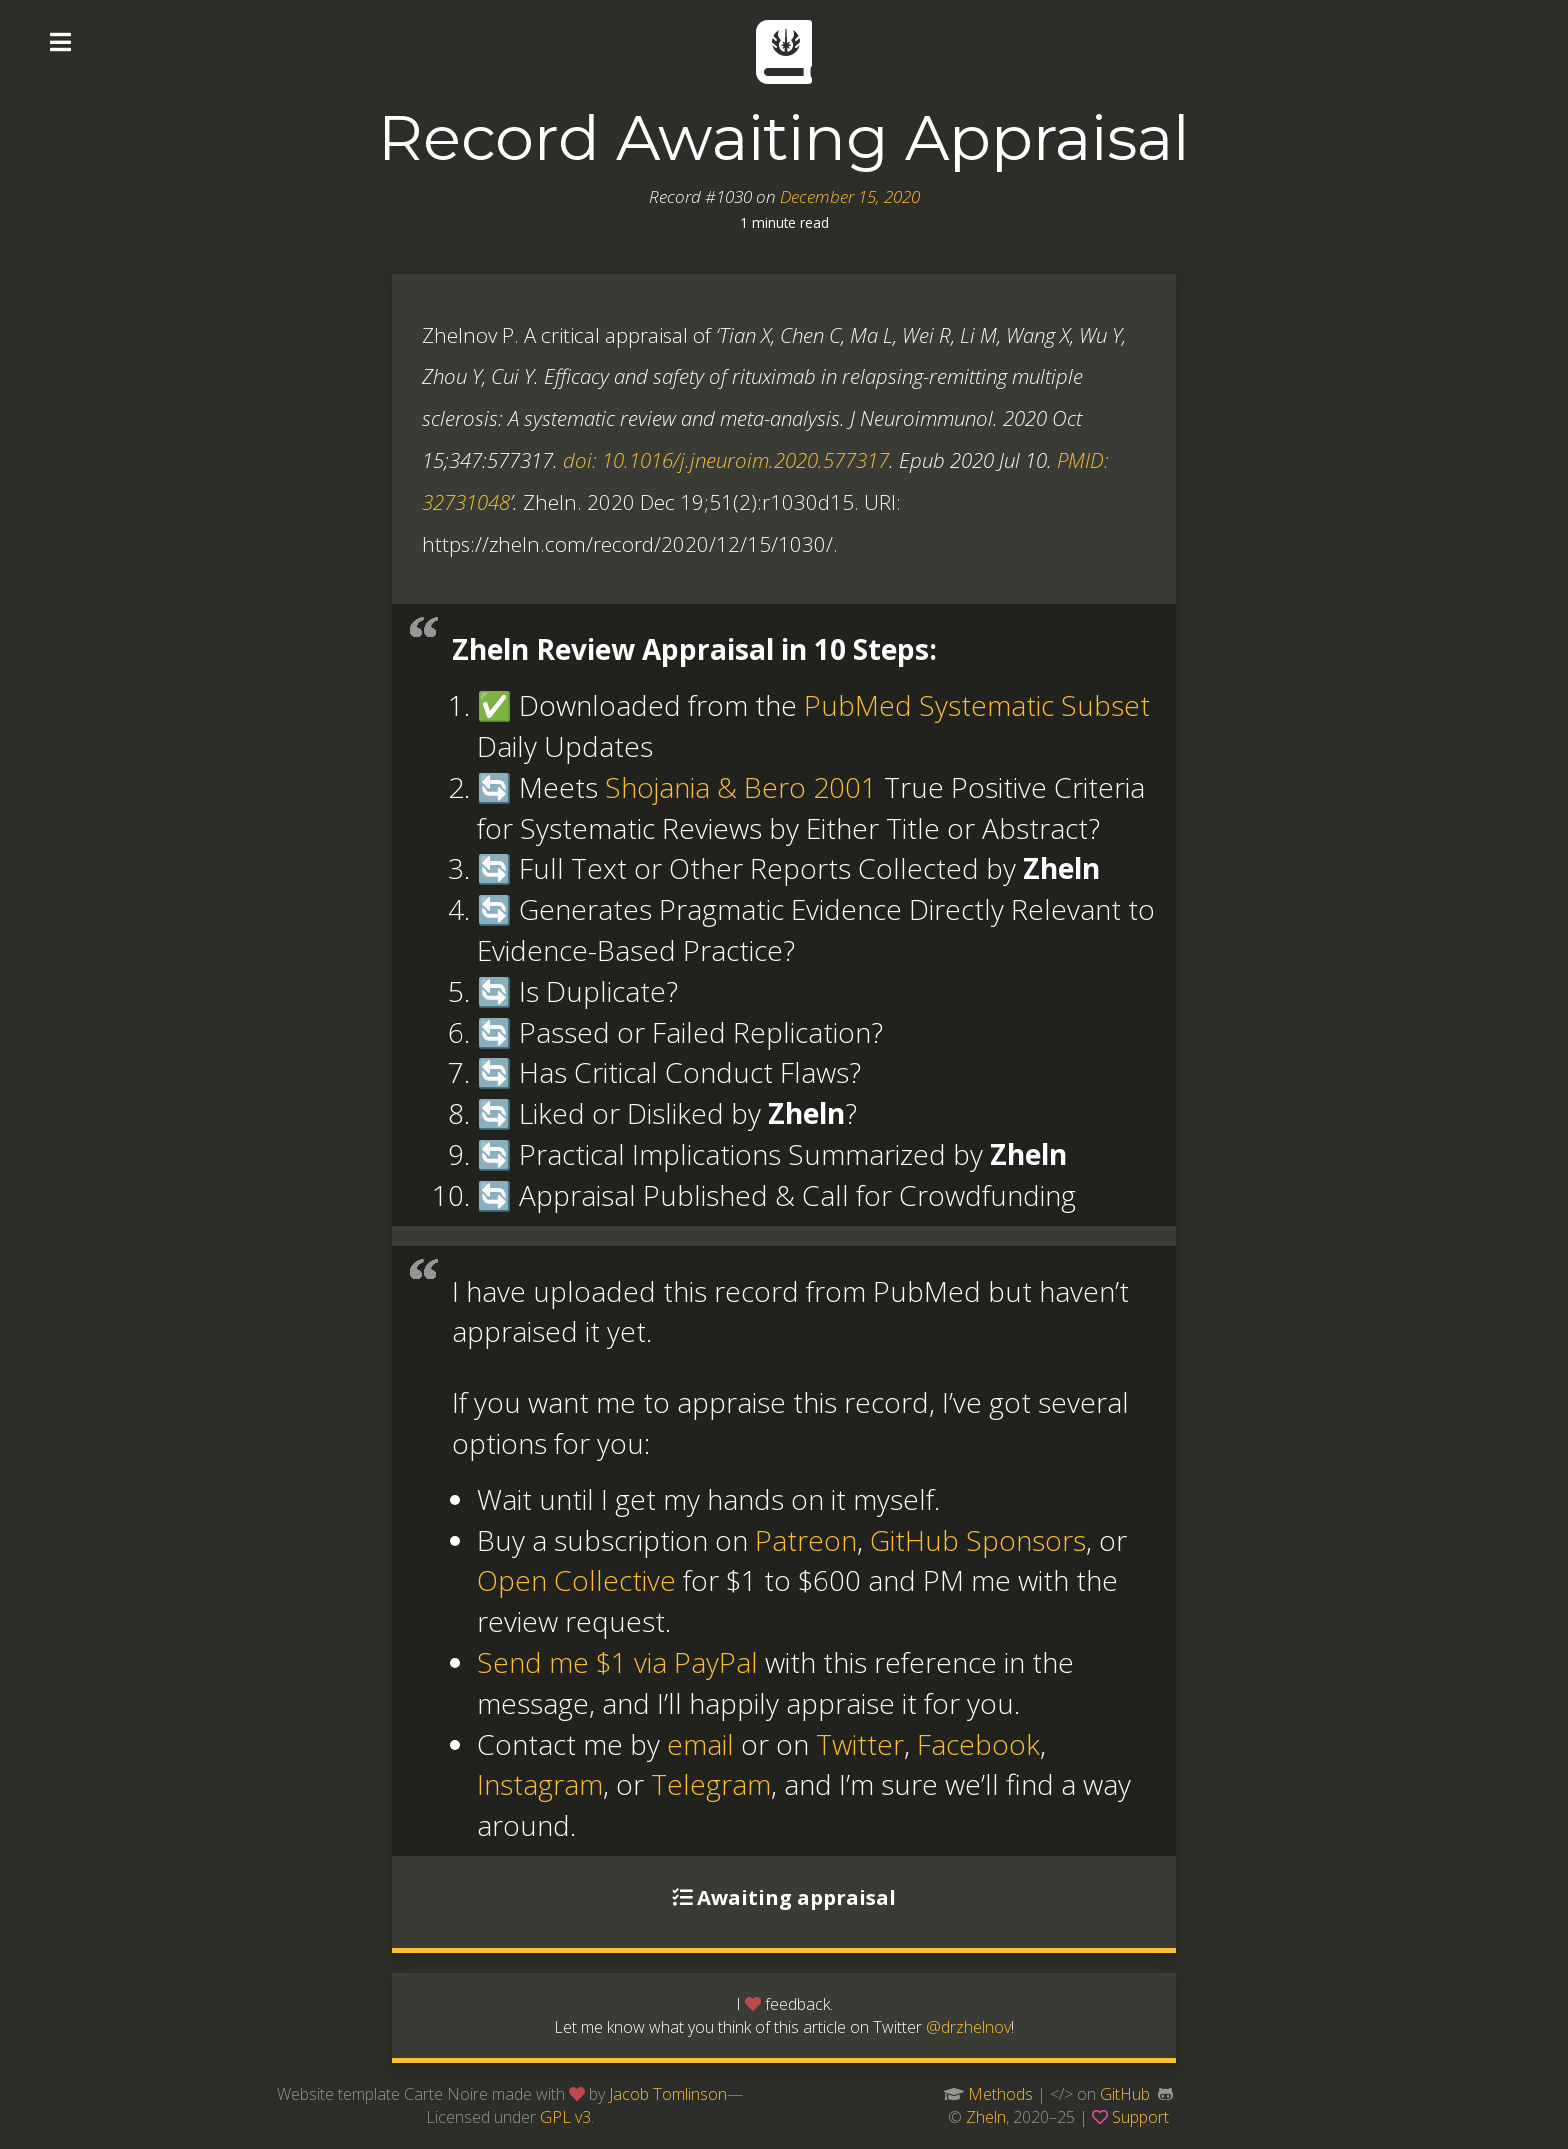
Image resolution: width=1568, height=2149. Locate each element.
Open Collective (576, 1580)
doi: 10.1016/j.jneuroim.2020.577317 (726, 460)
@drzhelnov (968, 2027)
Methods (1000, 2094)
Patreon (806, 1540)
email (700, 1744)
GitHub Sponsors (978, 1540)
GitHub (1125, 2094)
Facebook (978, 1744)
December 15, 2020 (850, 196)
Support (1140, 2117)
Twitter (860, 1744)
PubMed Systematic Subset (977, 705)
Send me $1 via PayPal (617, 1662)
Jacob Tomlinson (668, 2094)
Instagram (540, 1784)
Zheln (986, 2117)
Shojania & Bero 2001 (741, 787)
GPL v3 (565, 2117)
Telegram (711, 1784)
